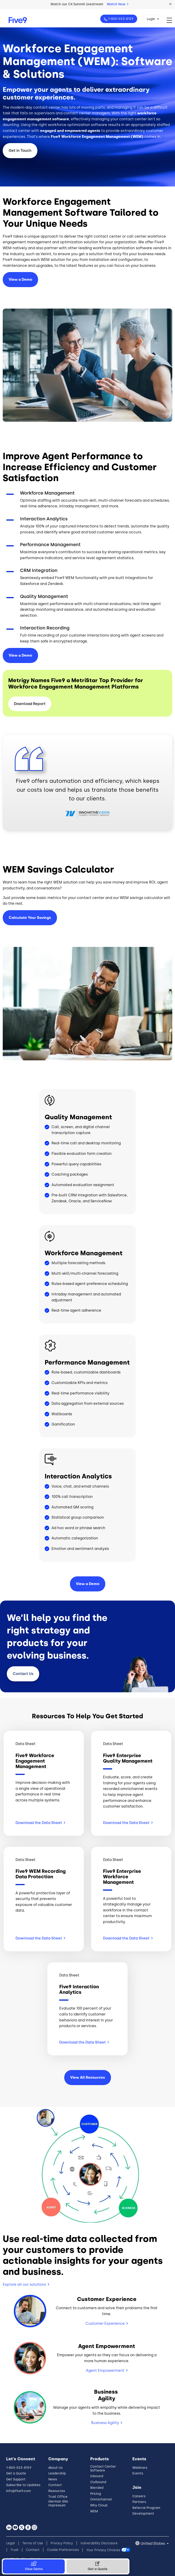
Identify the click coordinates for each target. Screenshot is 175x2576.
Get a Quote (16, 2473)
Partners (139, 2502)
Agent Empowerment (105, 2370)
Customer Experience (105, 2323)
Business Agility (105, 2423)
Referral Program (146, 2508)
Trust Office (57, 2497)
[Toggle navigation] (171, 20)
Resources (56, 2491)
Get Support (16, 2479)
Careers (138, 2496)
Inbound (96, 2476)
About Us (55, 2468)
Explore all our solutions (24, 2284)
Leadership (57, 2473)
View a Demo (20, 279)
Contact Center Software (103, 2468)
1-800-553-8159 (120, 19)
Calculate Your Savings (30, 917)
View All (87, 2077)
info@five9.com (18, 2491)
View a (20, 655)
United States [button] (153, 2543)
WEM (94, 2511)
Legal (10, 2543)
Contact (23, 1674)
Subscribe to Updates (23, 2485)
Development (143, 2514)
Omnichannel (101, 2499)
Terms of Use (32, 2543)
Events (137, 2473)
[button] (170, 4)
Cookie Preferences (63, 2550)
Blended (96, 2488)
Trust (14, 2550)
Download (30, 704)
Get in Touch (20, 150)
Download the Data (40, 1823)
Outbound (98, 2482)
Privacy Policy (62, 2543)
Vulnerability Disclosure (99, 2543)
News (52, 2479)
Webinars (139, 2468)
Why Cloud (98, 2505)
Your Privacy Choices (103, 2550)
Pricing (95, 2494)
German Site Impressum (58, 2503)
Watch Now (117, 4)
